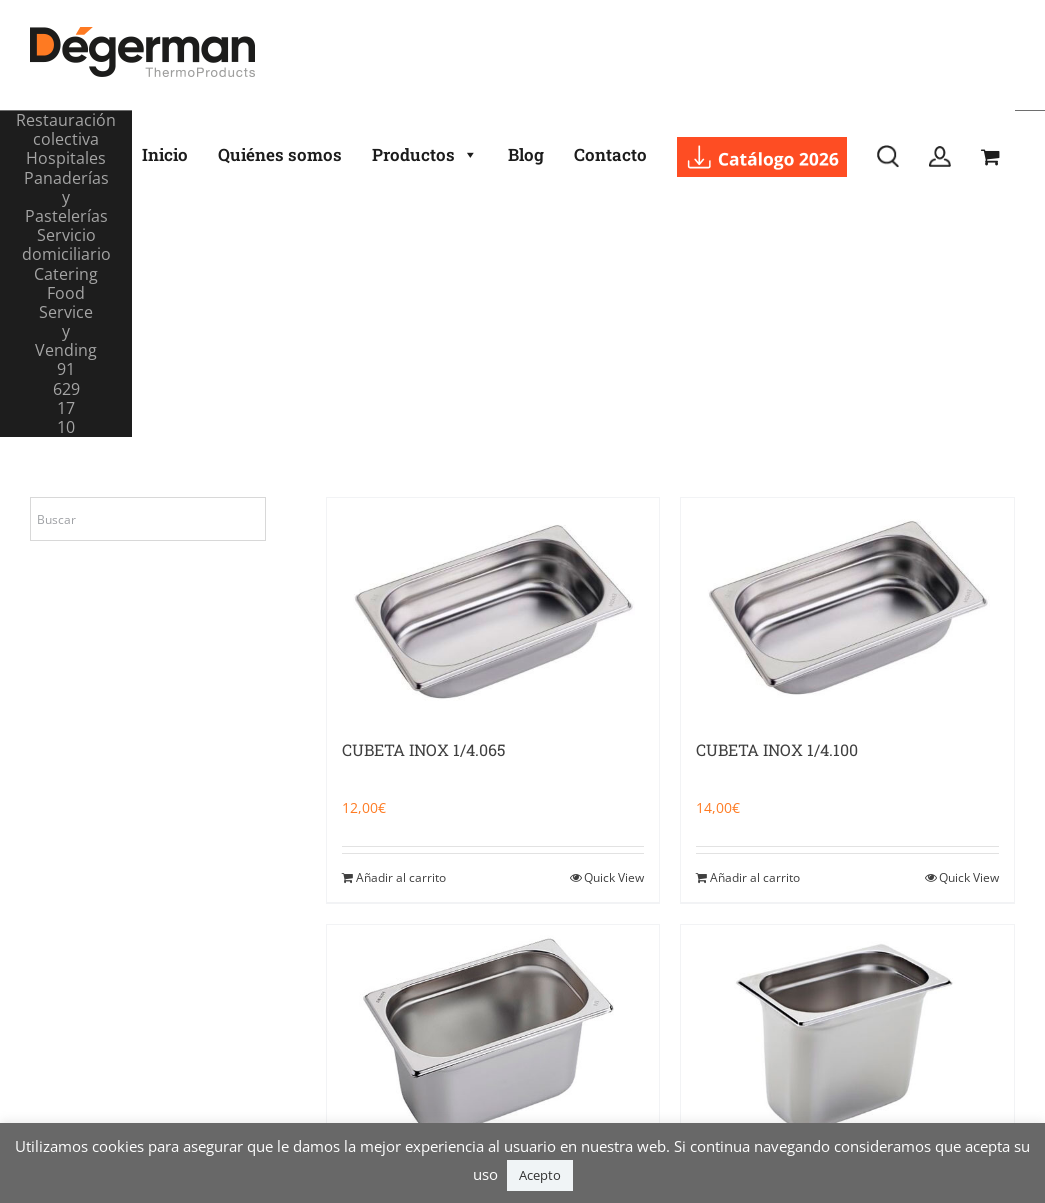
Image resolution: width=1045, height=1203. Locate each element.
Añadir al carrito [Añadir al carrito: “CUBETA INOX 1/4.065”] (401, 877)
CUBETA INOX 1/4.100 (777, 749)
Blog (526, 154)
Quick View (614, 877)
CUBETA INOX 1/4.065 (423, 749)
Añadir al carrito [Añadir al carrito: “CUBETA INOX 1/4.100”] (755, 877)
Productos (425, 155)
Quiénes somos (280, 154)
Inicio (165, 154)
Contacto (610, 154)
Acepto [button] (540, 1175)
